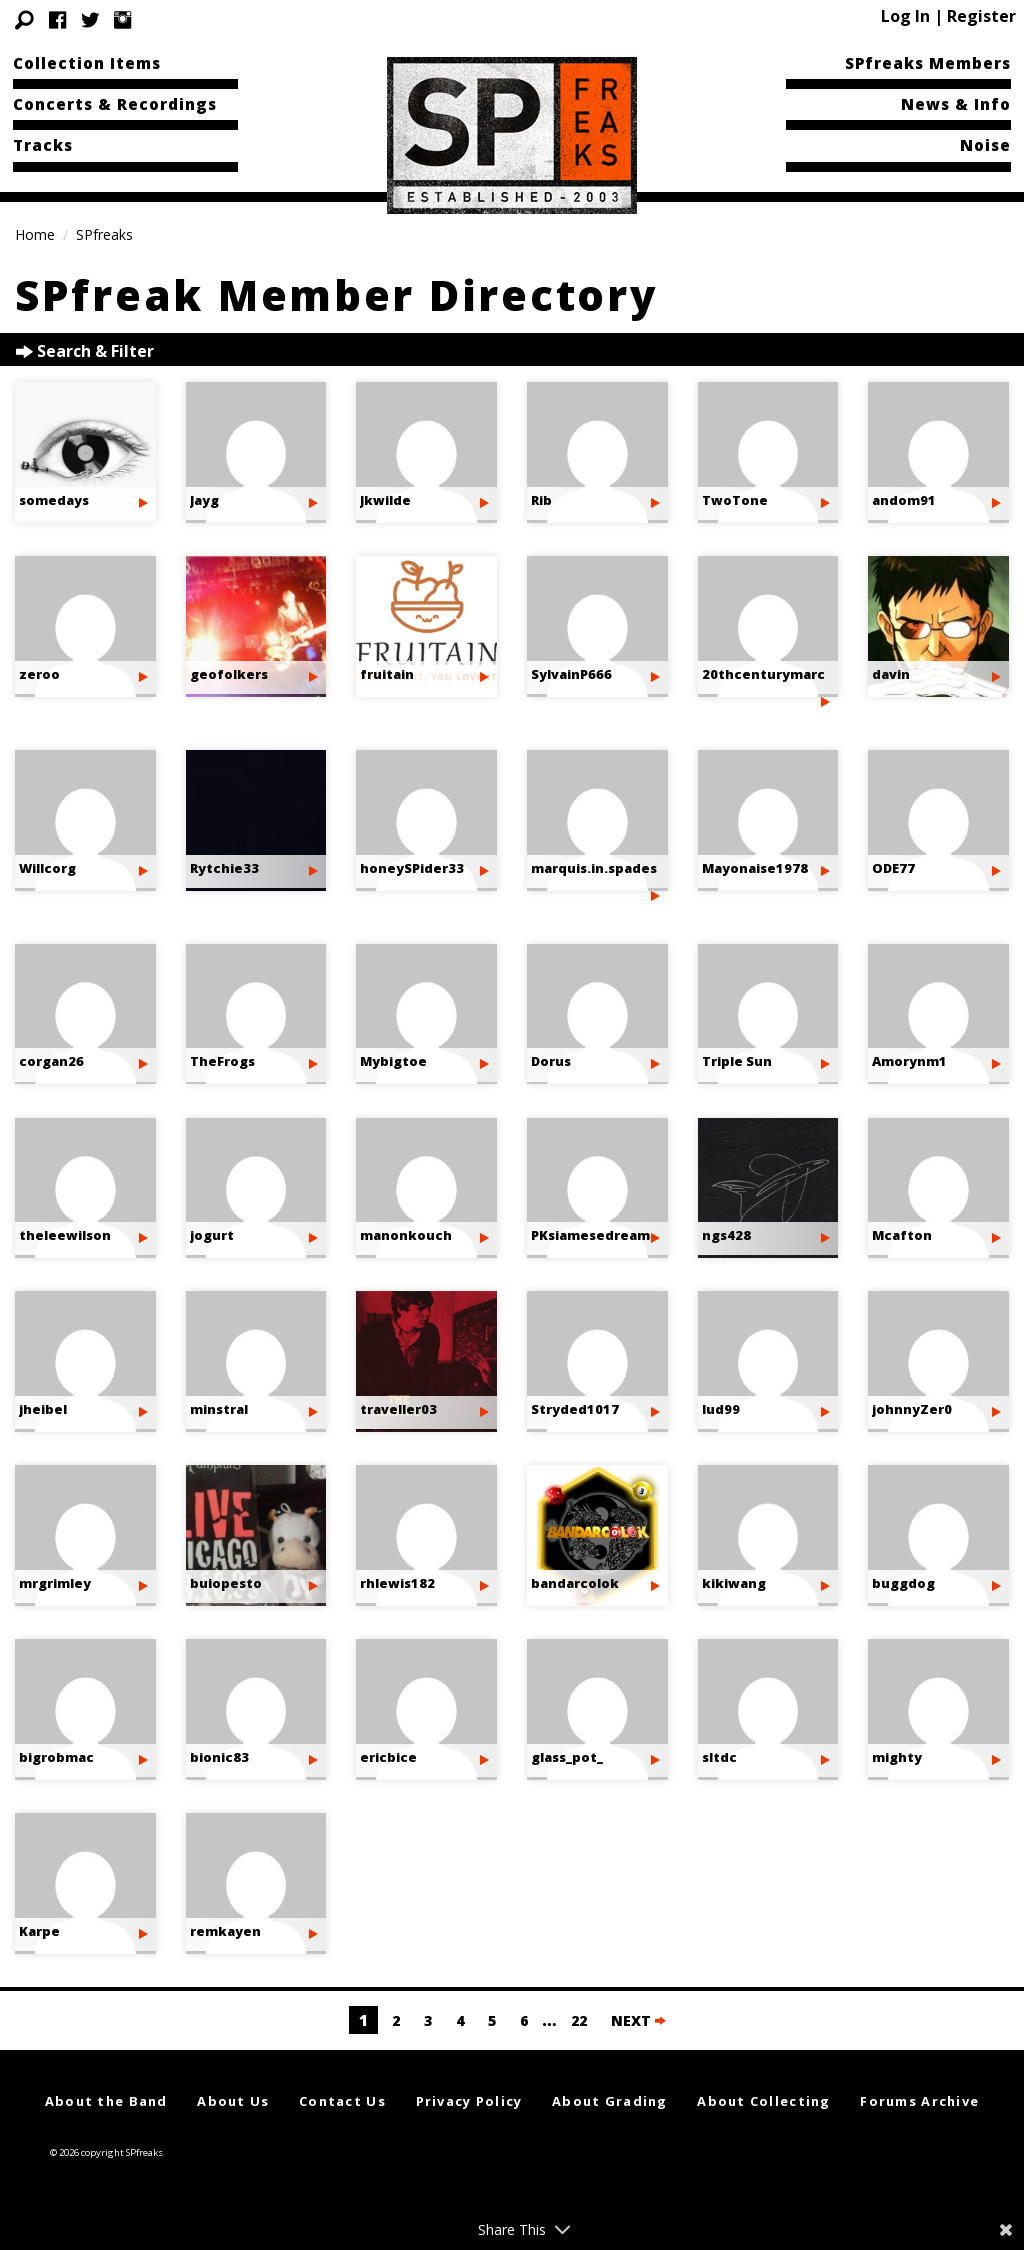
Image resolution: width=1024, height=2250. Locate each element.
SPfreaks (104, 234)
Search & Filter (85, 351)
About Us (233, 2101)
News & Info (956, 104)
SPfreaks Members (928, 63)
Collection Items (87, 63)
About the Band (106, 2101)
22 (579, 2020)
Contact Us (342, 2101)
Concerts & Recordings (115, 104)
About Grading (610, 2101)
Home (35, 234)
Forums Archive (919, 2101)
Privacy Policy (469, 2101)
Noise (985, 145)
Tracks (43, 145)
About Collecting (763, 2101)
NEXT (638, 2020)
